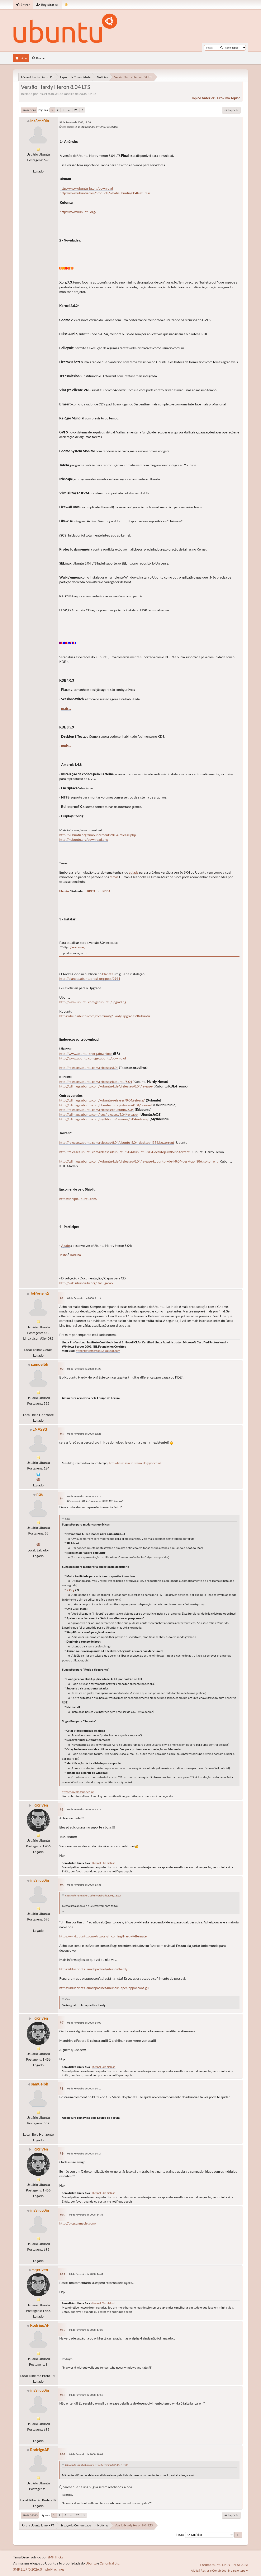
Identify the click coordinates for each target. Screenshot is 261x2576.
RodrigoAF (39, 2325)
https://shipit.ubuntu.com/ (78, 1199)
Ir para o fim (29, 110)
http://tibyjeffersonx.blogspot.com (98, 1350)
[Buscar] (221, 48)
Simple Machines (52, 2569)
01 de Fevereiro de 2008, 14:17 (84, 2153)
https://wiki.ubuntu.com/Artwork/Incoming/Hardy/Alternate (103, 1936)
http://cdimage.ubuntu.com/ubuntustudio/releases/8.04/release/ (105, 1105)
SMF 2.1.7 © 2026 (26, 2569)
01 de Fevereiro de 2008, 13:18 (84, 1809)
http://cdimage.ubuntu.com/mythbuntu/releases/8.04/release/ (103, 1119)
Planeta (107, 974)
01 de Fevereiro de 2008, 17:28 (86, 2329)
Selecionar (77, 947)
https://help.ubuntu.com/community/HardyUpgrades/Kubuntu (104, 1016)
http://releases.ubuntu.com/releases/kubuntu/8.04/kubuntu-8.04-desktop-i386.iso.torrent (124, 1152)
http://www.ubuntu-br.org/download (86, 188)
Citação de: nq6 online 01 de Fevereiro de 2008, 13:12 (93, 1895)
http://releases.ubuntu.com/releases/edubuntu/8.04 (96, 1110)
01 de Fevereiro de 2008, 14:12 (84, 2088)
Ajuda (195, 2570)
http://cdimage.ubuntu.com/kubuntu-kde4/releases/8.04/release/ (106, 1086)
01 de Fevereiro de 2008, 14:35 (86, 2214)
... (69, 109)
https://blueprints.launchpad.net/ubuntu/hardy (93, 1969)
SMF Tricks (55, 2557)
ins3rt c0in (39, 120)
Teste (63, 1255)
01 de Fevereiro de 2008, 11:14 (84, 1298)
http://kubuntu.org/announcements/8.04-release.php (97, 835)
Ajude (65, 1245)
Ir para (180, 2534)
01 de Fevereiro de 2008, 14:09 (84, 2022)
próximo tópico (228, 98)
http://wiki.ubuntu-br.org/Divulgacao (86, 1283)
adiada (133, 872)
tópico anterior (203, 98)
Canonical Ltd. (110, 2563)
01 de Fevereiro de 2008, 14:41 (86, 2274)
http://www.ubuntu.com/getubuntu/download (92, 1058)
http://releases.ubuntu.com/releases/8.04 (88, 1068)
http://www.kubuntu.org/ (78, 212)
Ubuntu (91, 2563)
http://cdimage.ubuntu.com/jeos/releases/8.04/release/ (98, 1114)
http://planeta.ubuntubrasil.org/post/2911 (89, 978)
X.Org (70, 1590)
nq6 (39, 1494)
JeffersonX (39, 1293)
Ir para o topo (30, 2515)
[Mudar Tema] (66, 4)
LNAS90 (40, 1429)
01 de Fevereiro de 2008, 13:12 (84, 1496)
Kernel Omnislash (103, 1863)
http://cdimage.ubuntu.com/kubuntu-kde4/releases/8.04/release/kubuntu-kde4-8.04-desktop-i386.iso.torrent (138, 1161)
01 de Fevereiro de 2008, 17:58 (86, 2394)
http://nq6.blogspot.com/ (78, 1792)
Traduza (75, 1255)
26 (75, 109)
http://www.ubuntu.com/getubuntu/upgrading (92, 1002)
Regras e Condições (213, 2570)
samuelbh (39, 1364)
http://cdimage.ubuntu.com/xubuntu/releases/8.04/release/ (102, 1100)
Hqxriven (40, 1805)
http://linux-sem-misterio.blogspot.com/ (135, 1463)
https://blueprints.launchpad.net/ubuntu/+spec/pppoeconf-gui (104, 1988)
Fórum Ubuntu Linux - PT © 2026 (224, 2565)
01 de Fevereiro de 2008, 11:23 (84, 1368)
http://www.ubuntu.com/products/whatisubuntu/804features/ (105, 193)
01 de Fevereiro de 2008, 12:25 (84, 1433)
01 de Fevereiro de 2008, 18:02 (86, 2454)
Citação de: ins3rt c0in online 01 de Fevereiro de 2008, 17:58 (96, 2464)
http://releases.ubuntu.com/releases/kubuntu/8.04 (95, 1082)
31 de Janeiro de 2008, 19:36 (75, 122)
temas (114, 877)
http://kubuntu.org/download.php (83, 839)
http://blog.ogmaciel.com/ (77, 2223)
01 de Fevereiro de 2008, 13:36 (84, 1884)
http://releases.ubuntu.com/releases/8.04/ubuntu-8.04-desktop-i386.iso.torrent (116, 1142)
